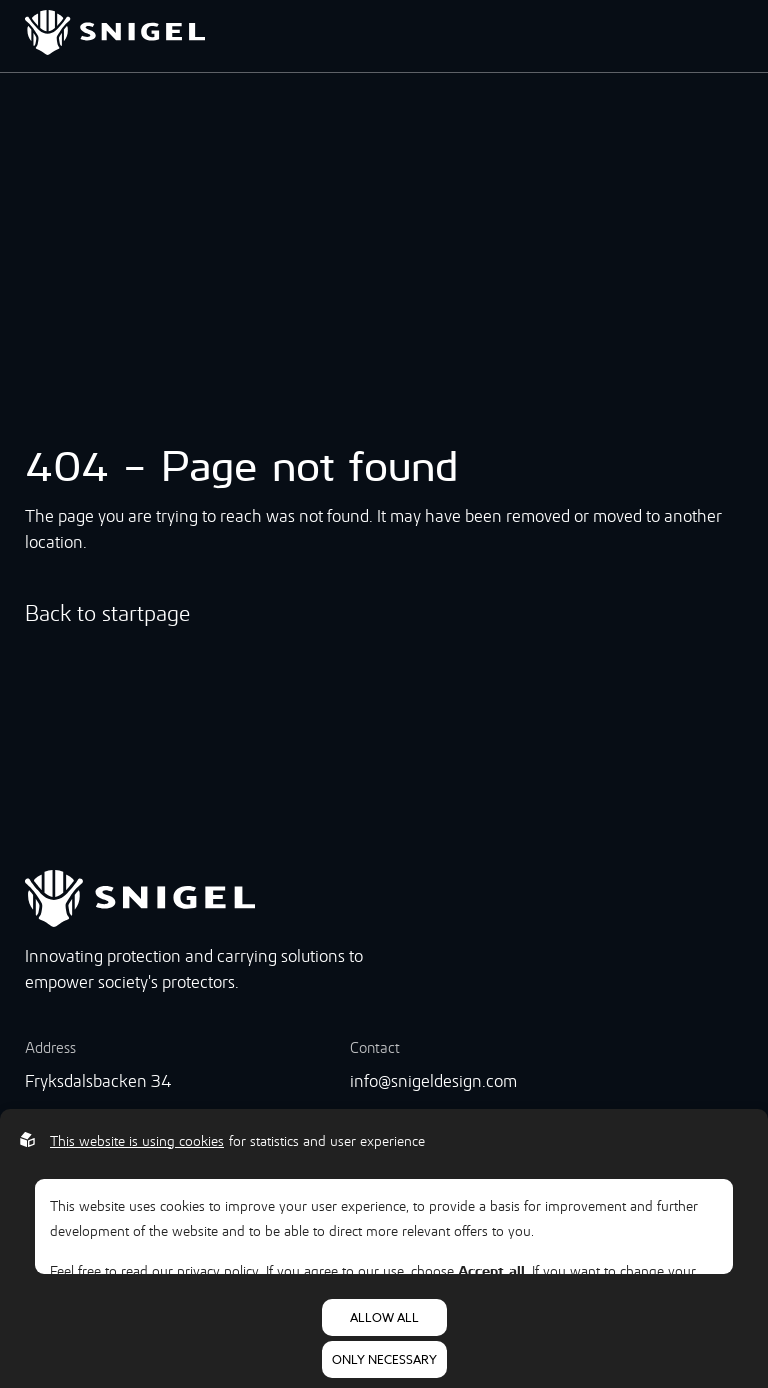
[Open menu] (737, 36)
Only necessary (384, 1359)
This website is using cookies (137, 1141)
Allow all (384, 1317)
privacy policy (218, 1271)
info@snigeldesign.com (433, 1081)
